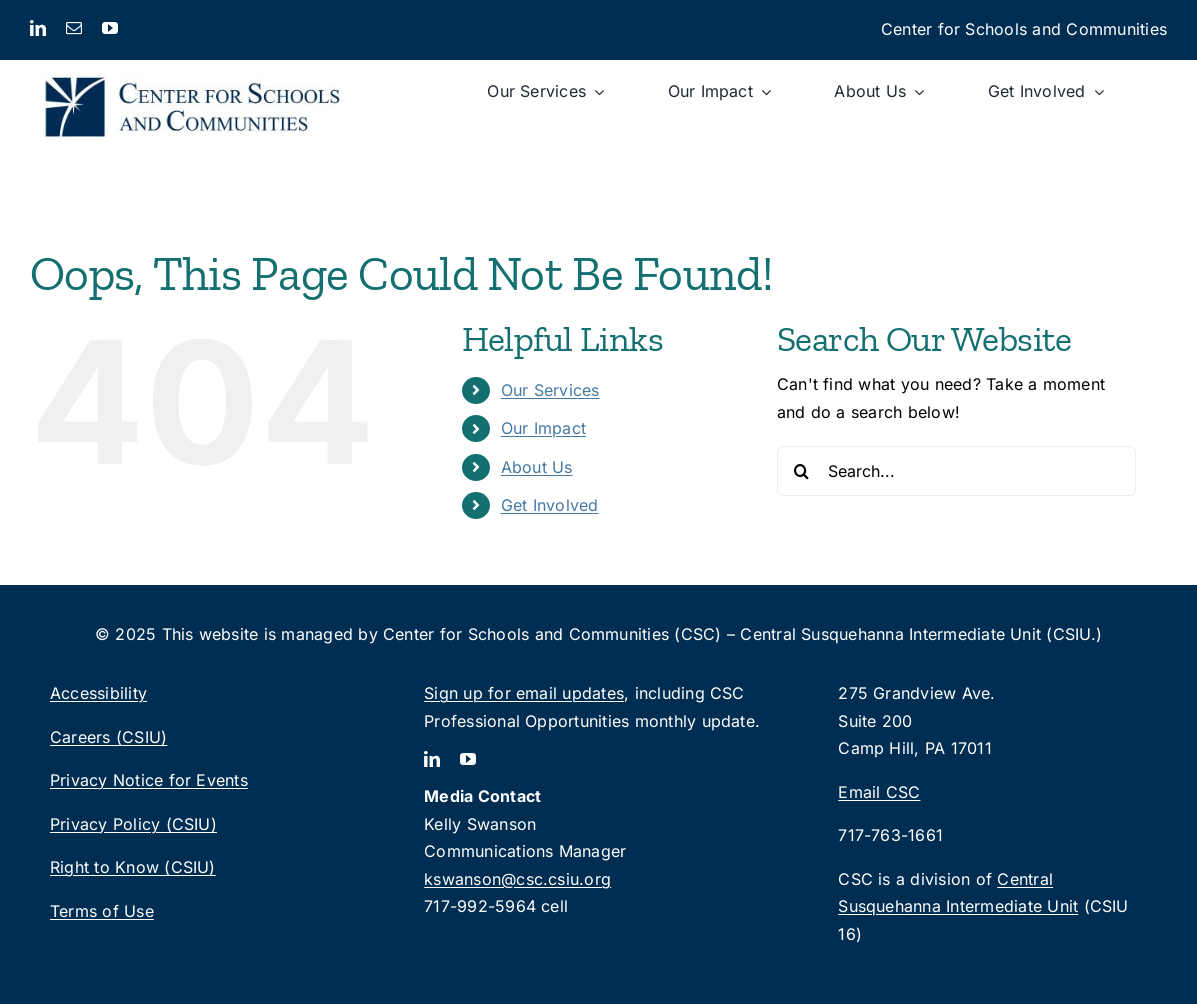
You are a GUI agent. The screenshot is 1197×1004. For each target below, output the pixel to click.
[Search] (802, 471)
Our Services (550, 390)
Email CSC (879, 792)
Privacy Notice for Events (149, 780)
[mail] (74, 28)
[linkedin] (38, 28)
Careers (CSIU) (108, 737)
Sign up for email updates (524, 693)
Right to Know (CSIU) (133, 867)
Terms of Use (102, 911)
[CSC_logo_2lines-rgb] (192, 68)
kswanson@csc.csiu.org (517, 879)
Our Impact (543, 428)
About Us (537, 467)
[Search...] (956, 471)
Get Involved (550, 505)
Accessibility (98, 693)
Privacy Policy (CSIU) (133, 824)
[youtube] (110, 28)
